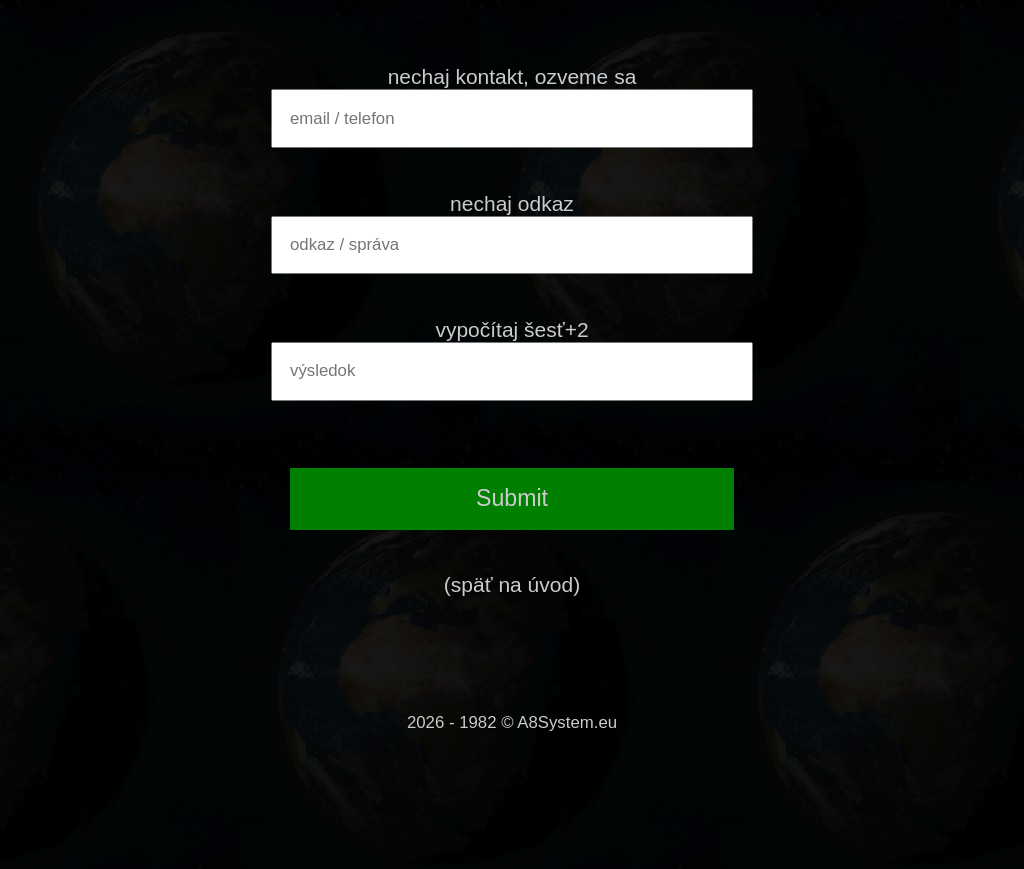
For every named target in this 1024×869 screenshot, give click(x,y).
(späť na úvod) (512, 584)
